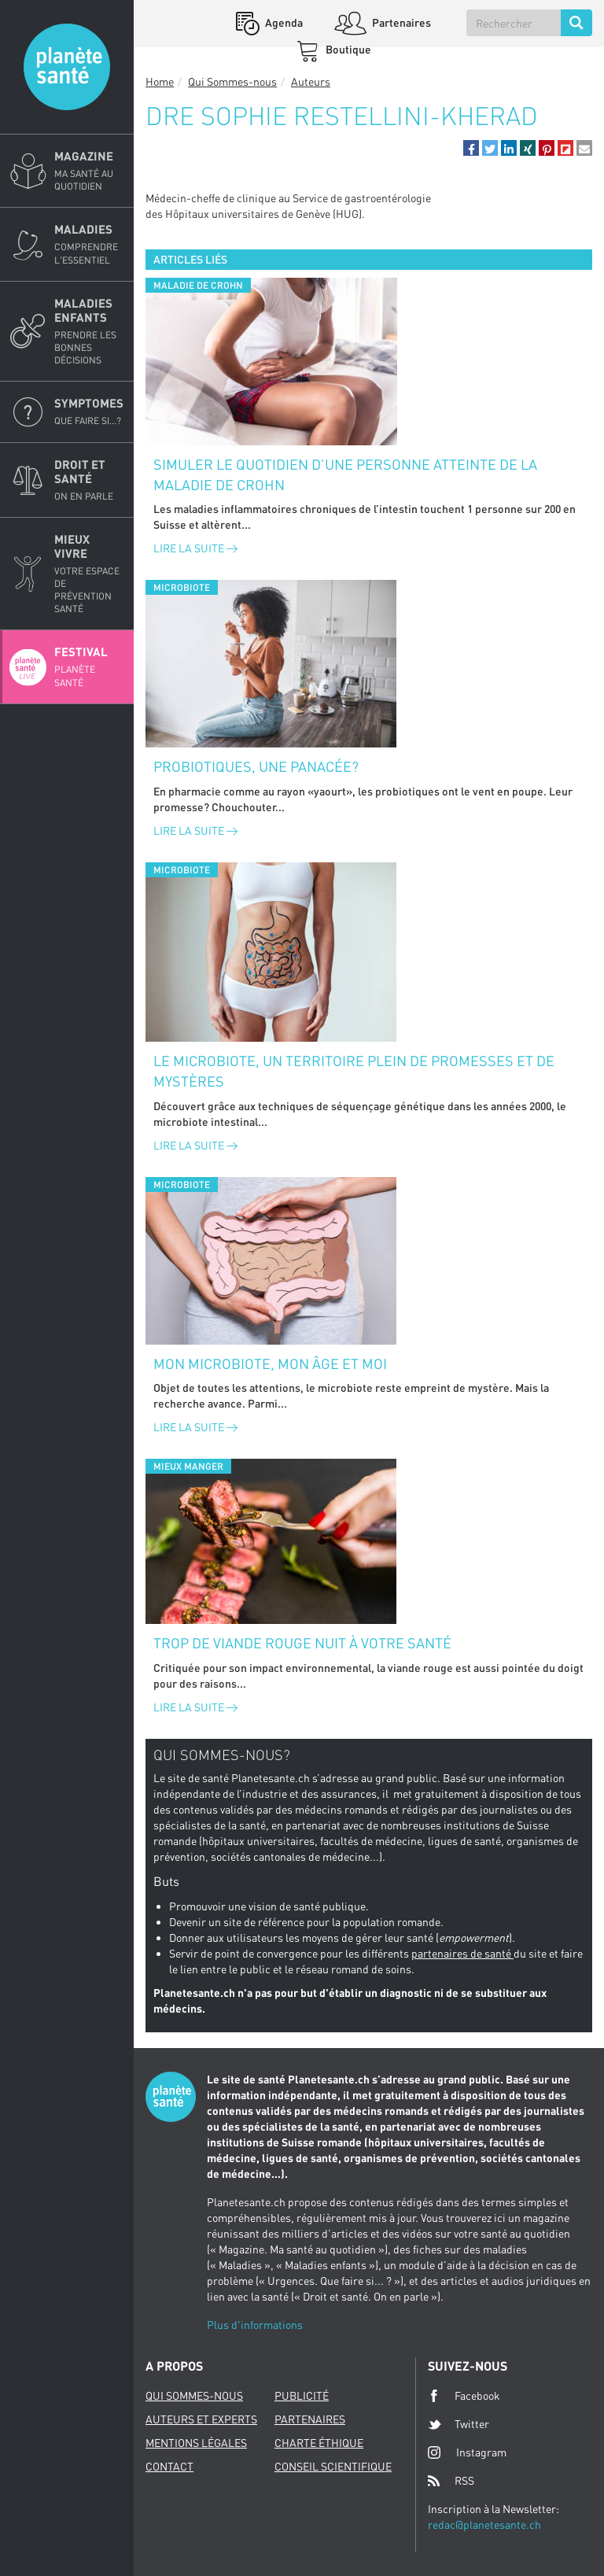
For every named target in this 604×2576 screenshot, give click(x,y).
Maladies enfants (89, 331)
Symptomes (89, 411)
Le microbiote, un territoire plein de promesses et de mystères (353, 1071)
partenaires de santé (462, 1953)
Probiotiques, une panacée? (256, 766)
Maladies (89, 244)
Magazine (89, 171)
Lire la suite (195, 548)
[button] (471, 148)
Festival (89, 666)
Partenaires (400, 22)
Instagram (467, 2452)
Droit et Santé (89, 480)
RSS (451, 2481)
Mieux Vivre (89, 574)
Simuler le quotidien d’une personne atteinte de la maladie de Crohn (345, 474)
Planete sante (67, 67)
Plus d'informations (255, 2324)
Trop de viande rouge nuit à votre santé (302, 1643)
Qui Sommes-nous (232, 81)
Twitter (458, 2424)
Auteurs (310, 81)
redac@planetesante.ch (484, 2524)
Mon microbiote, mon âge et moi (270, 1363)
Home (159, 81)
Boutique (347, 49)
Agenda (283, 22)
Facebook (464, 2396)
